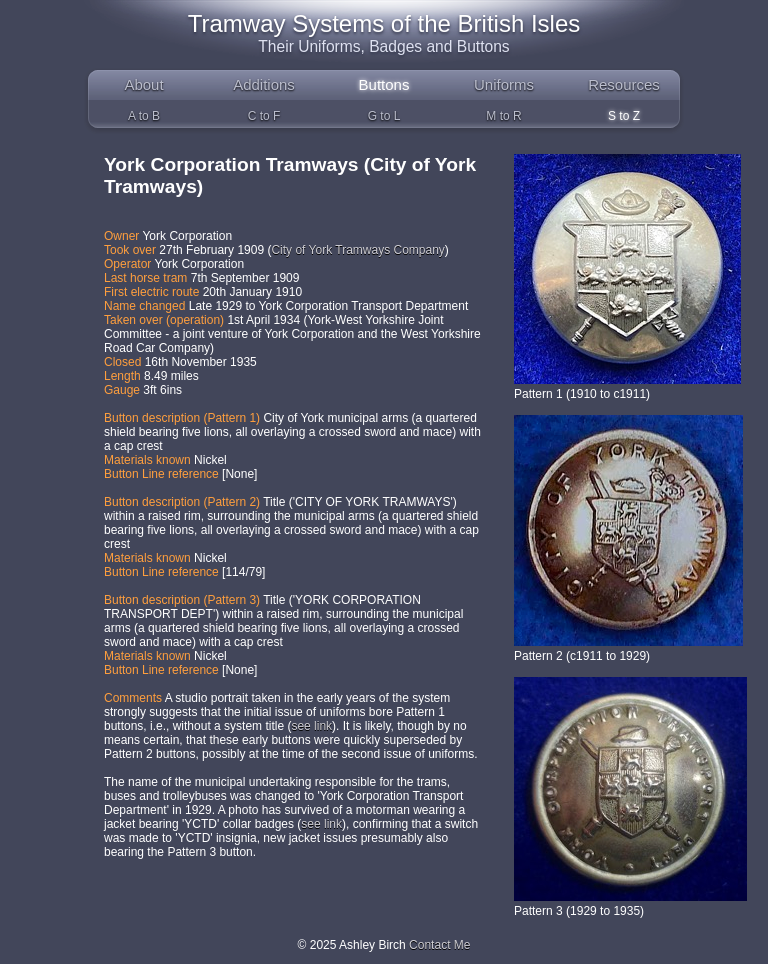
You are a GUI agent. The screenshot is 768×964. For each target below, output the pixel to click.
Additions (264, 84)
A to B (144, 116)
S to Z (624, 116)
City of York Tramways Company (357, 250)
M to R (503, 116)
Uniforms (504, 84)
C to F (264, 116)
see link (311, 726)
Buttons (384, 84)
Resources (624, 84)
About (143, 84)
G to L (384, 116)
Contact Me (439, 945)
